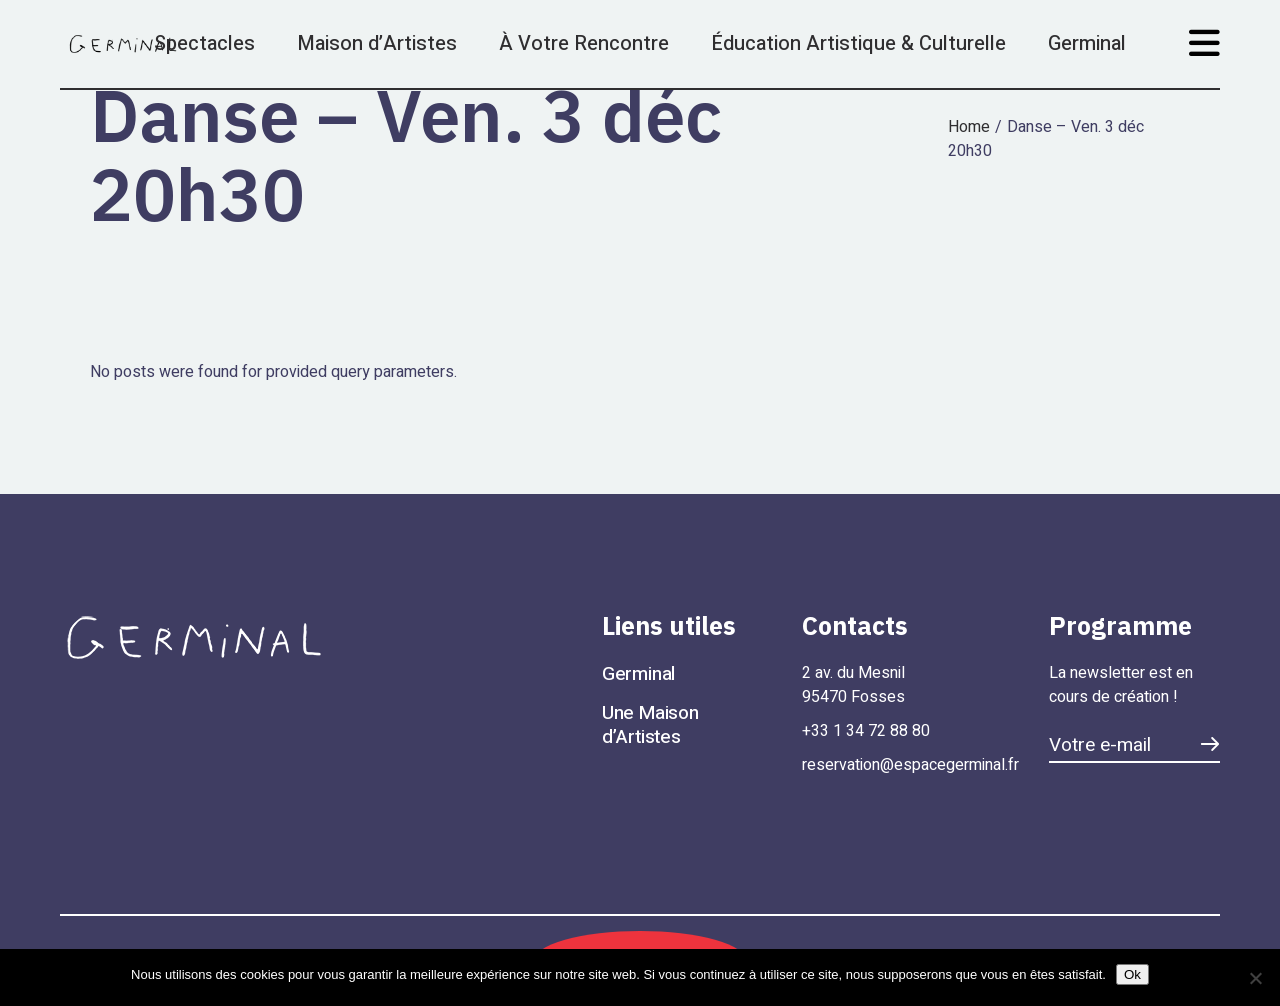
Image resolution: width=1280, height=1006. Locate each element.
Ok (1132, 974)
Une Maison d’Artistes (650, 725)
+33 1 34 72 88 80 (866, 731)
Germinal (638, 674)
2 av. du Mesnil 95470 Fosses (855, 685)
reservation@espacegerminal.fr (910, 765)
